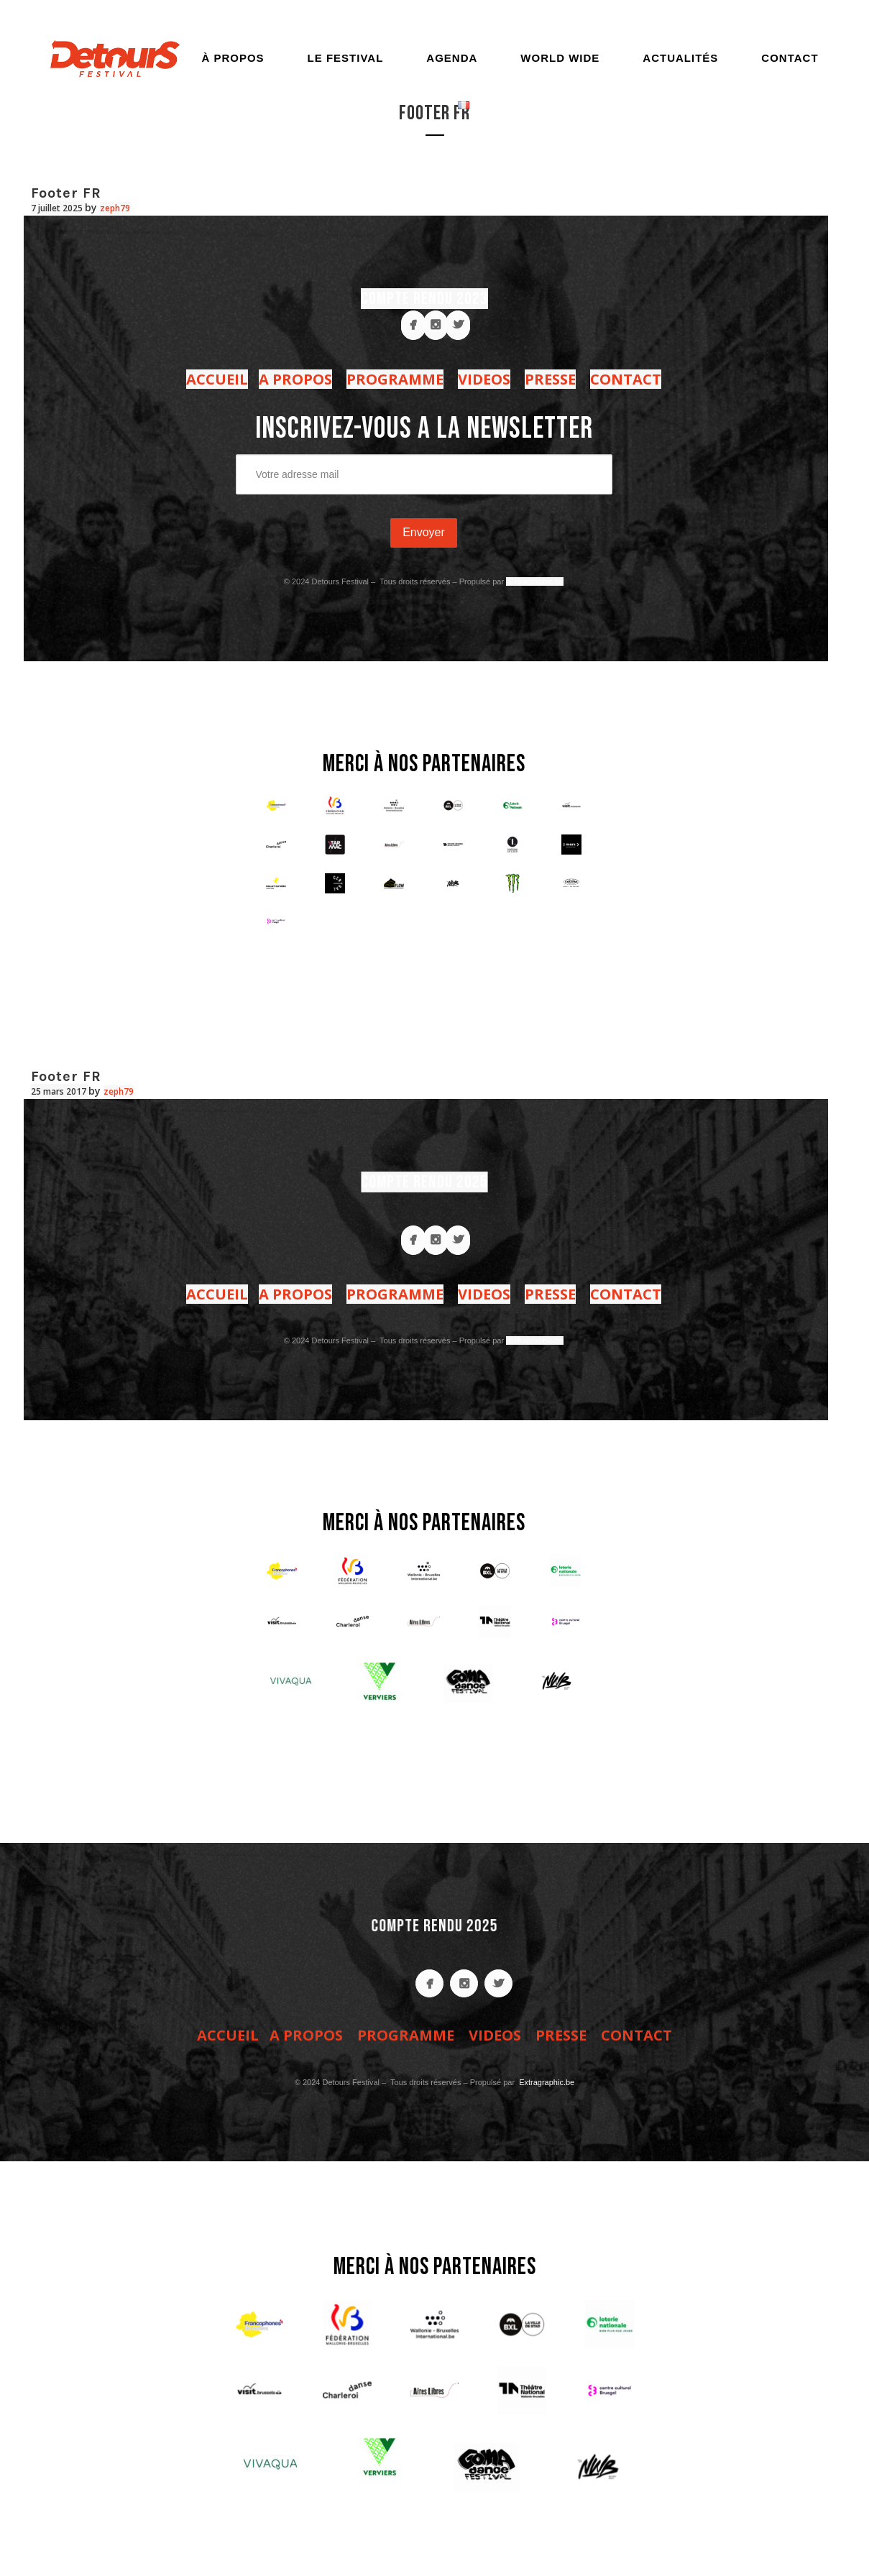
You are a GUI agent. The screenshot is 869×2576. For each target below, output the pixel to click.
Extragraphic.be (535, 581)
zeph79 (115, 208)
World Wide (559, 58)
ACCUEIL (217, 379)
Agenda (451, 58)
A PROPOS (295, 379)
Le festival (346, 58)
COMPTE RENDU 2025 (423, 1182)
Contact (789, 58)
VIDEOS (484, 379)
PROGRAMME (394, 379)
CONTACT (625, 379)
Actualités (680, 58)
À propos (232, 58)
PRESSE (550, 379)
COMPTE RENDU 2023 (423, 298)
